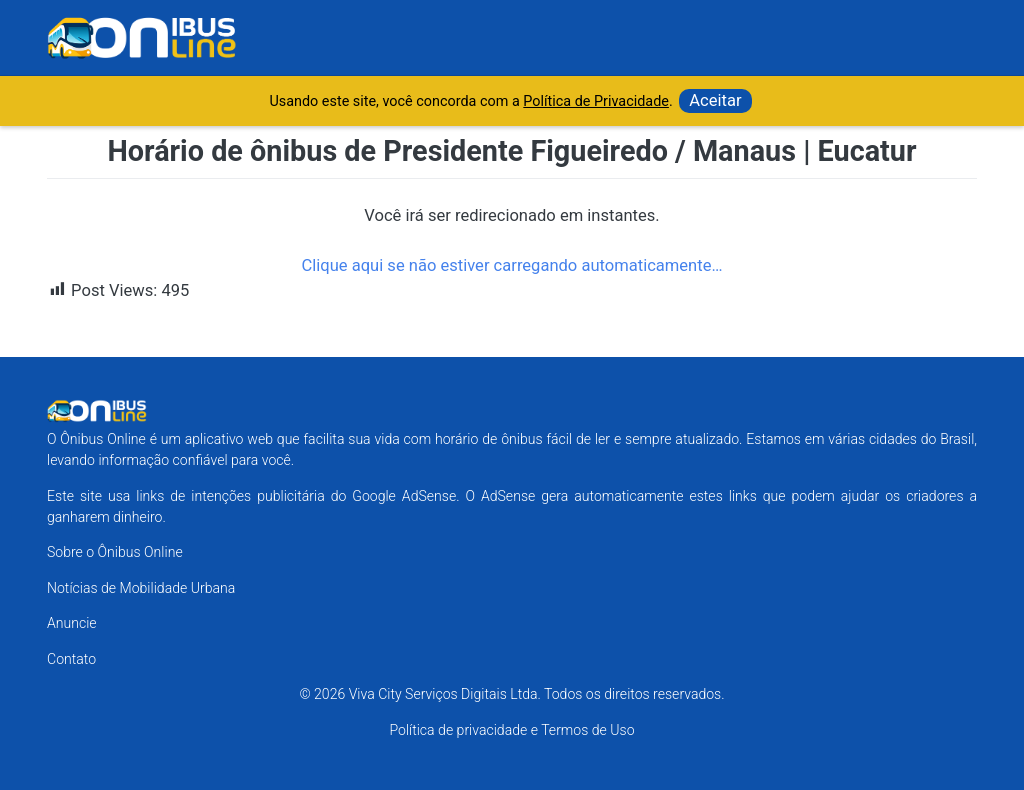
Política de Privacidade (596, 101)
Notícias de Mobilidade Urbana (141, 588)
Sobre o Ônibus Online (115, 552)
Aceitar (715, 100)
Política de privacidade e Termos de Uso (511, 730)
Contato (71, 659)
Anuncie (72, 623)
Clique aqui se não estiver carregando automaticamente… (511, 265)
